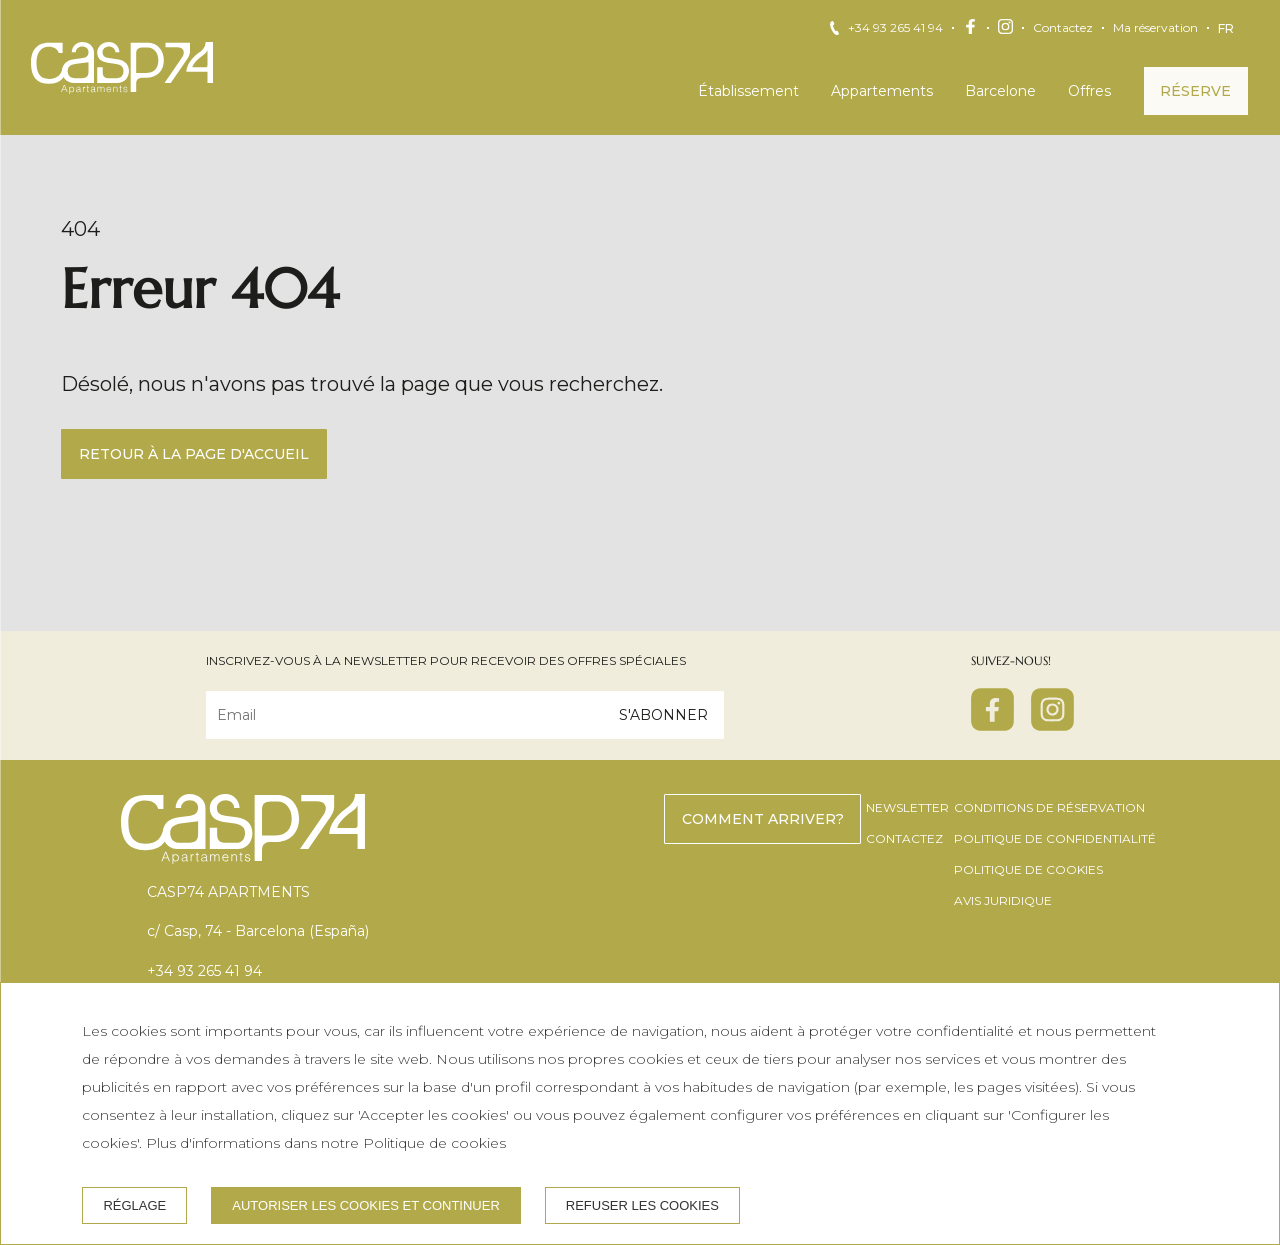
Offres (1089, 91)
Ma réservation (1155, 28)
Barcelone (1000, 91)
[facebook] (992, 725)
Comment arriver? (763, 819)
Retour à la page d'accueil (194, 454)
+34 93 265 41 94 (895, 28)
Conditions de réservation (1049, 807)
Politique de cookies (1028, 869)
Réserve (1195, 91)
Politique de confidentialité (1055, 838)
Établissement (748, 91)
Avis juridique (1003, 900)
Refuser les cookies (642, 1205)
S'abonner (663, 715)
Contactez (1063, 28)
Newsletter (907, 807)
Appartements (882, 91)
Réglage (134, 1205)
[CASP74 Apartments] (122, 68)
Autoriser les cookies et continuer (366, 1205)
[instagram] (1052, 725)
